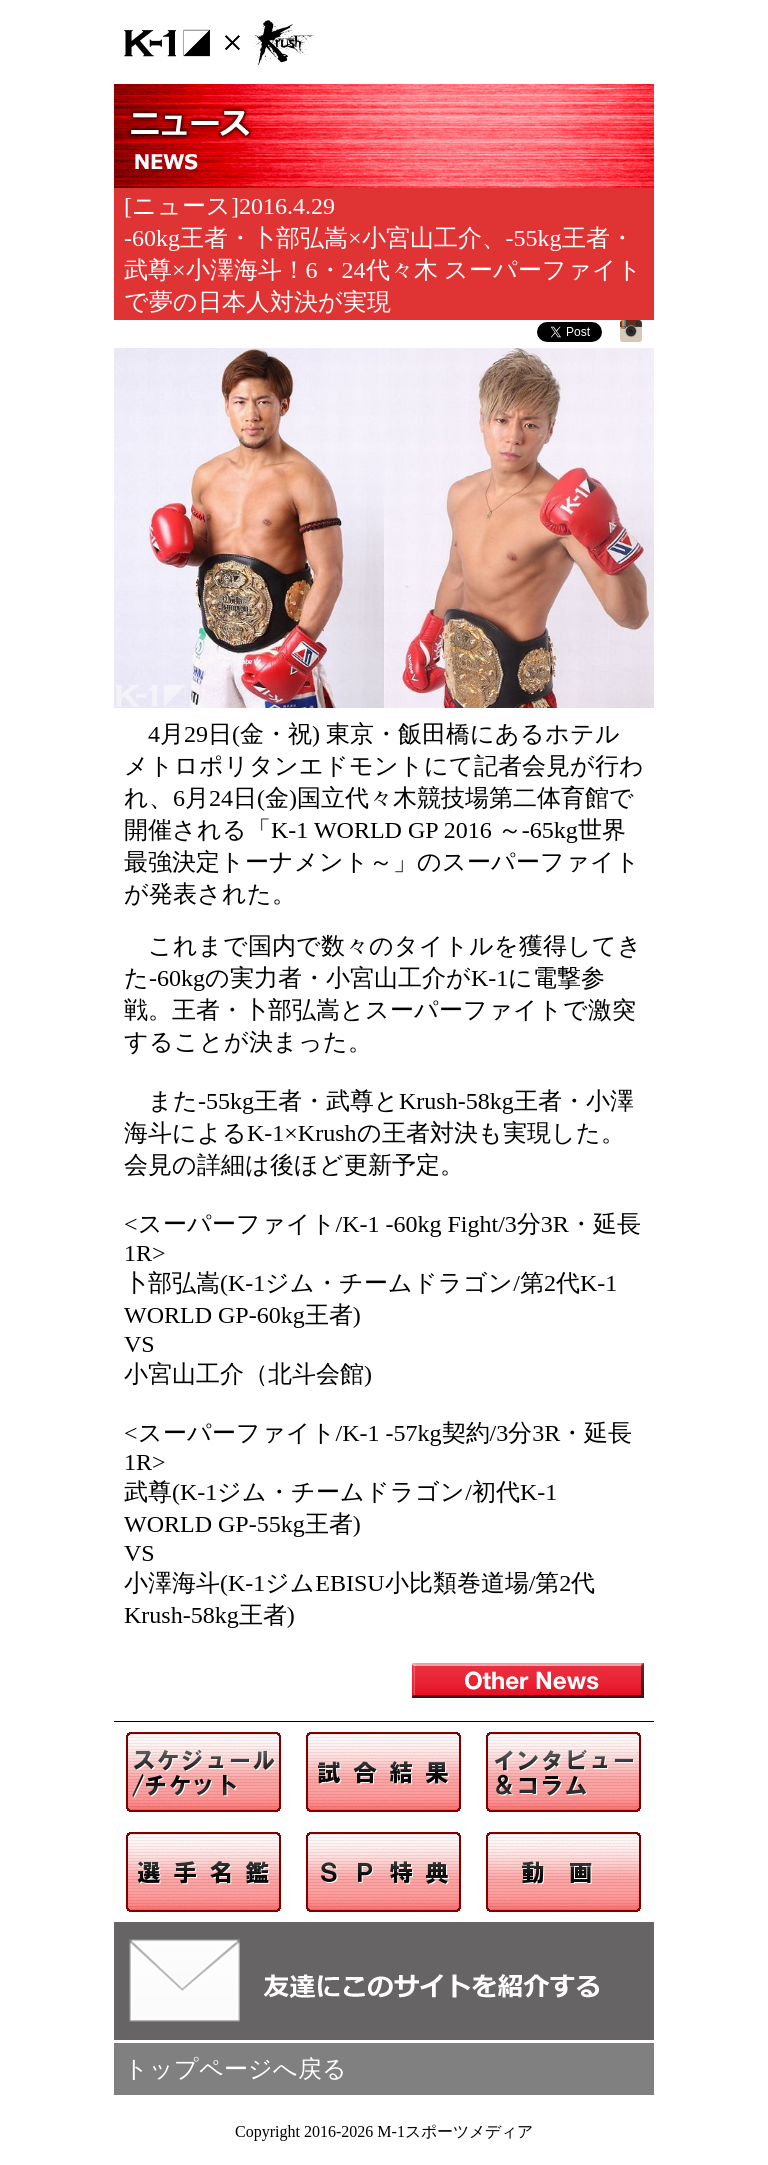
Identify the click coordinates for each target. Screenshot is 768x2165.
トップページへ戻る (235, 2069)
